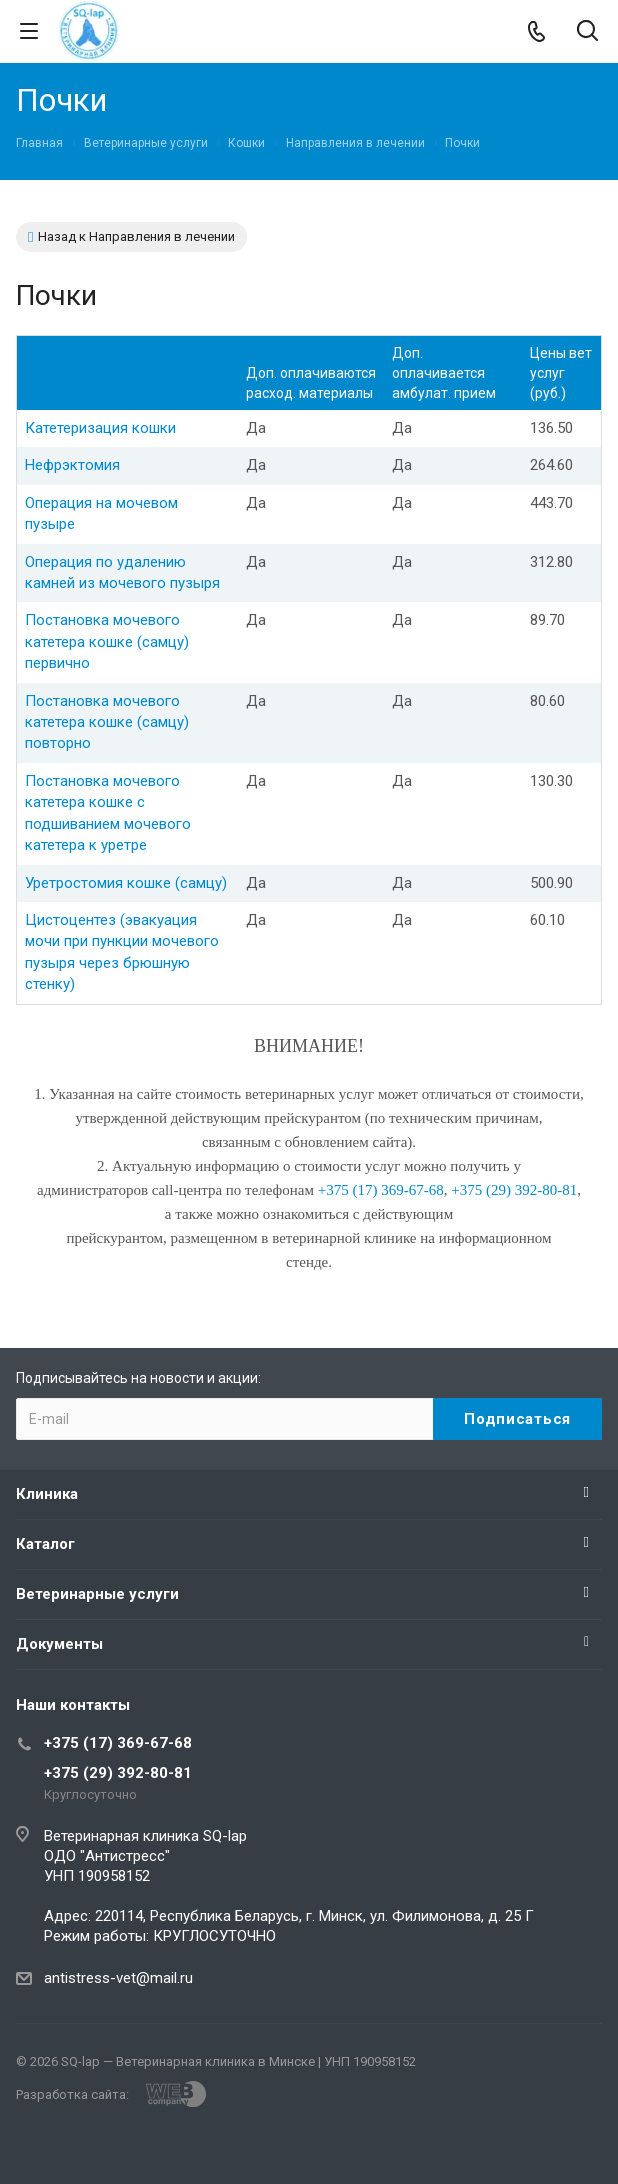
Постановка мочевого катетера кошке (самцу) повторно (107, 722)
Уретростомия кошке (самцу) (126, 883)
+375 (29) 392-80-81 (118, 1773)
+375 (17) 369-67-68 (118, 1743)
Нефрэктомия (72, 465)
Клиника (47, 1494)
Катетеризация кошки (100, 428)
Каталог (45, 1544)
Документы (59, 1644)
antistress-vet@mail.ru (118, 1978)
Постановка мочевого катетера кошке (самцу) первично (107, 641)
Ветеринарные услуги (97, 1594)
